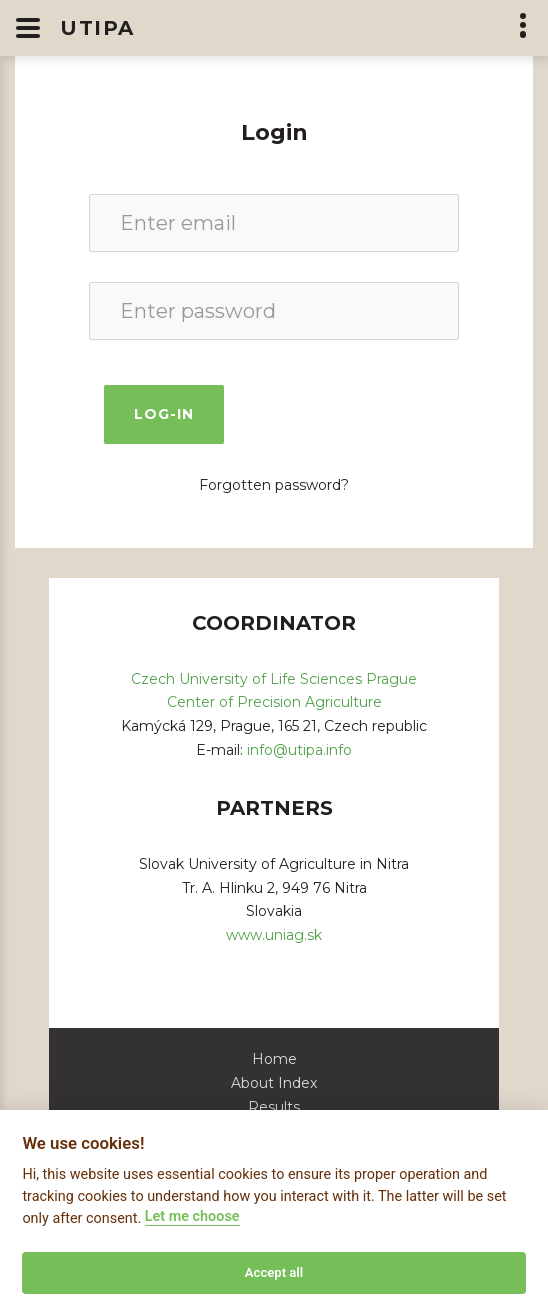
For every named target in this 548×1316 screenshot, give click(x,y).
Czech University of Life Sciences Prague (274, 679)
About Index (274, 1083)
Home (274, 1059)
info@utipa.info (299, 750)
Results (274, 1107)
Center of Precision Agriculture (274, 702)
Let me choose (192, 1216)
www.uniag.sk (274, 935)
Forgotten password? (274, 485)
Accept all (274, 1272)
